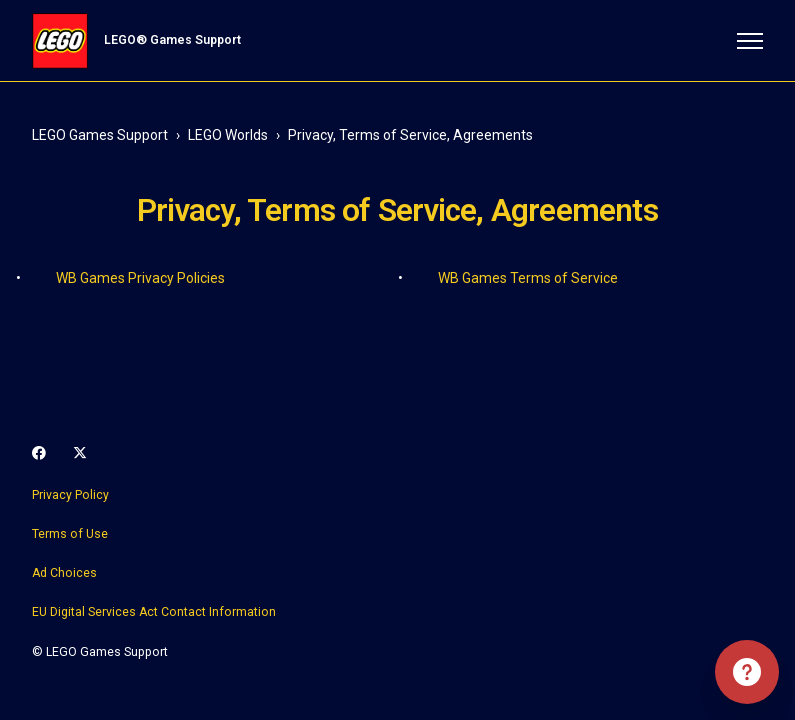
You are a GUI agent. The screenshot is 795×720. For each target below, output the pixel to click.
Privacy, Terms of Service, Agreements (410, 135)
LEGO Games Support (100, 135)
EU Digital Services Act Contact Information (154, 612)
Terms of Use (70, 534)
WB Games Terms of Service (528, 278)
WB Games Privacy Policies (140, 278)
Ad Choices (64, 573)
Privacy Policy (70, 495)
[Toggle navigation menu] (750, 41)
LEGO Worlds (228, 135)
